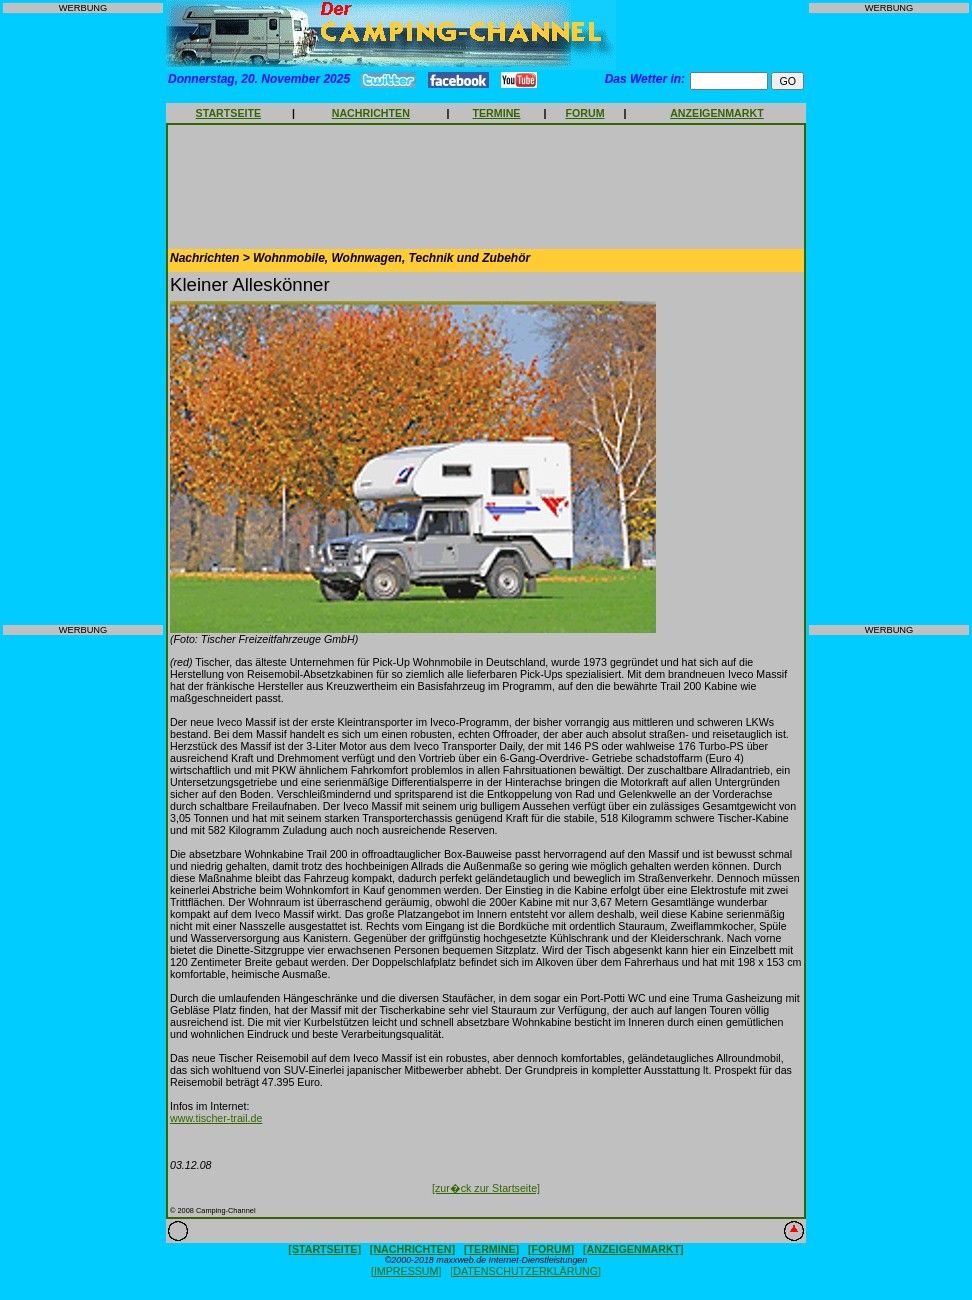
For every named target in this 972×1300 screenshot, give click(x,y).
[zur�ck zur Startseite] (486, 1188)
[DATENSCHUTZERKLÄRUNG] (525, 1271)
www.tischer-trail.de (216, 1118)
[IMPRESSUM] (406, 1271)
